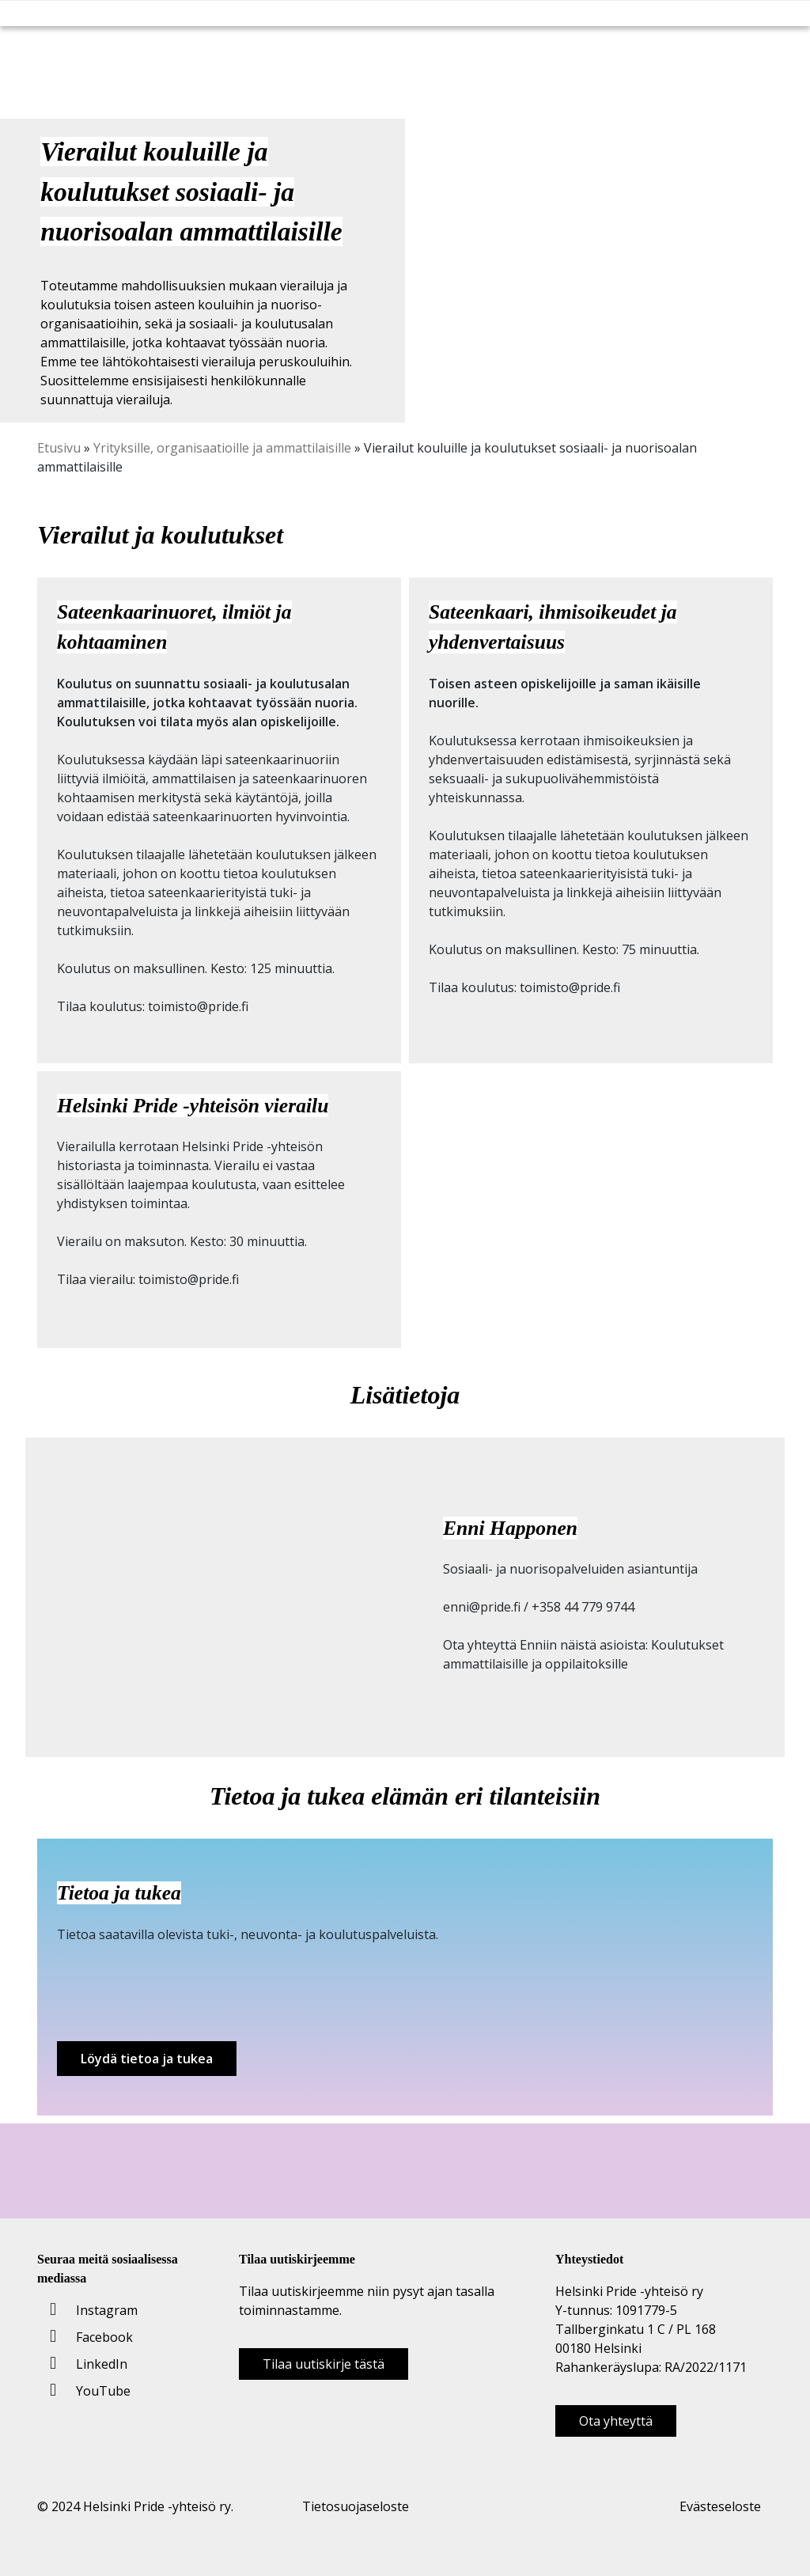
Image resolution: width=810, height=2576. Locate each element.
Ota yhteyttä (616, 2421)
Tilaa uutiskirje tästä (323, 2364)
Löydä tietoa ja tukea (147, 2058)
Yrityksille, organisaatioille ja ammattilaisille (222, 447)
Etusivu (59, 447)
